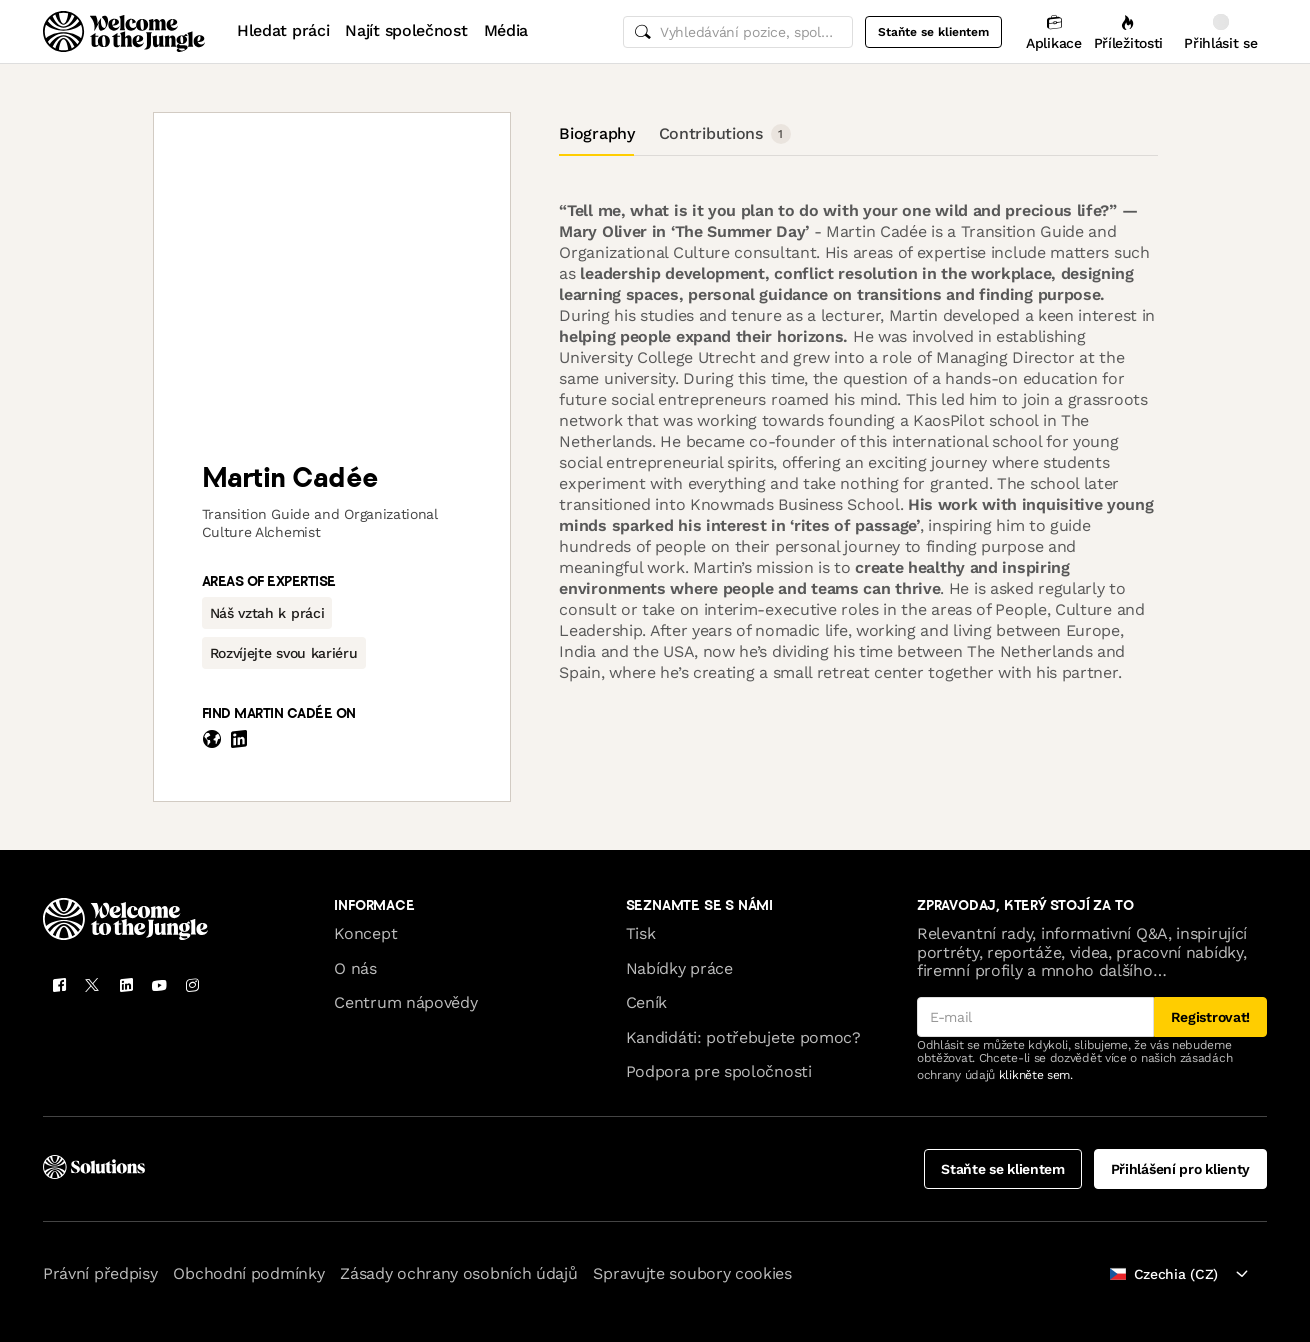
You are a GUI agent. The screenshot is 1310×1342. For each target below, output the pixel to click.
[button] (267, 613)
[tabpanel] (858, 435)
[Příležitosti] (1128, 31)
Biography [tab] (596, 133)
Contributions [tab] (725, 134)
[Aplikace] (1054, 31)
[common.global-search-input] (738, 32)
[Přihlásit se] (1221, 31)
